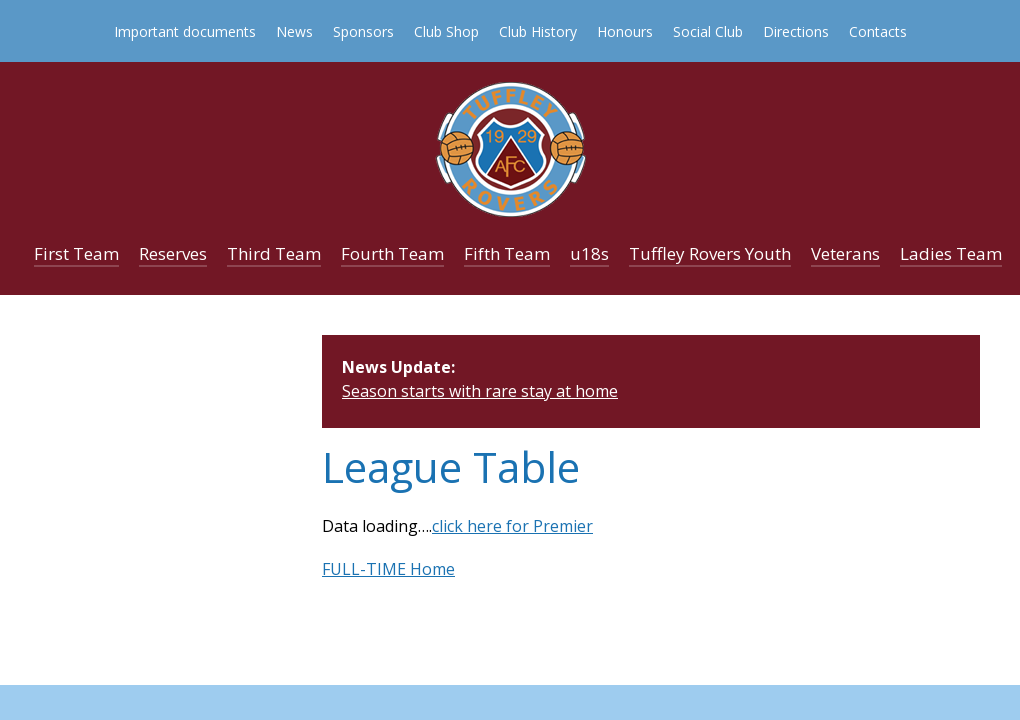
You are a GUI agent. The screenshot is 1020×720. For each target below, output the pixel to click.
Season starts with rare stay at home (480, 391)
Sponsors (363, 31)
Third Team (274, 253)
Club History (538, 31)
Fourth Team (392, 253)
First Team (76, 253)
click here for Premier (512, 526)
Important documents (185, 31)
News (294, 31)
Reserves (173, 253)
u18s (589, 253)
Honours (625, 31)
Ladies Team (951, 253)
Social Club (708, 31)
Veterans (845, 253)
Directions (796, 31)
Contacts (878, 31)
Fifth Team (507, 253)
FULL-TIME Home (388, 569)
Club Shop (446, 31)
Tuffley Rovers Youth (710, 253)
